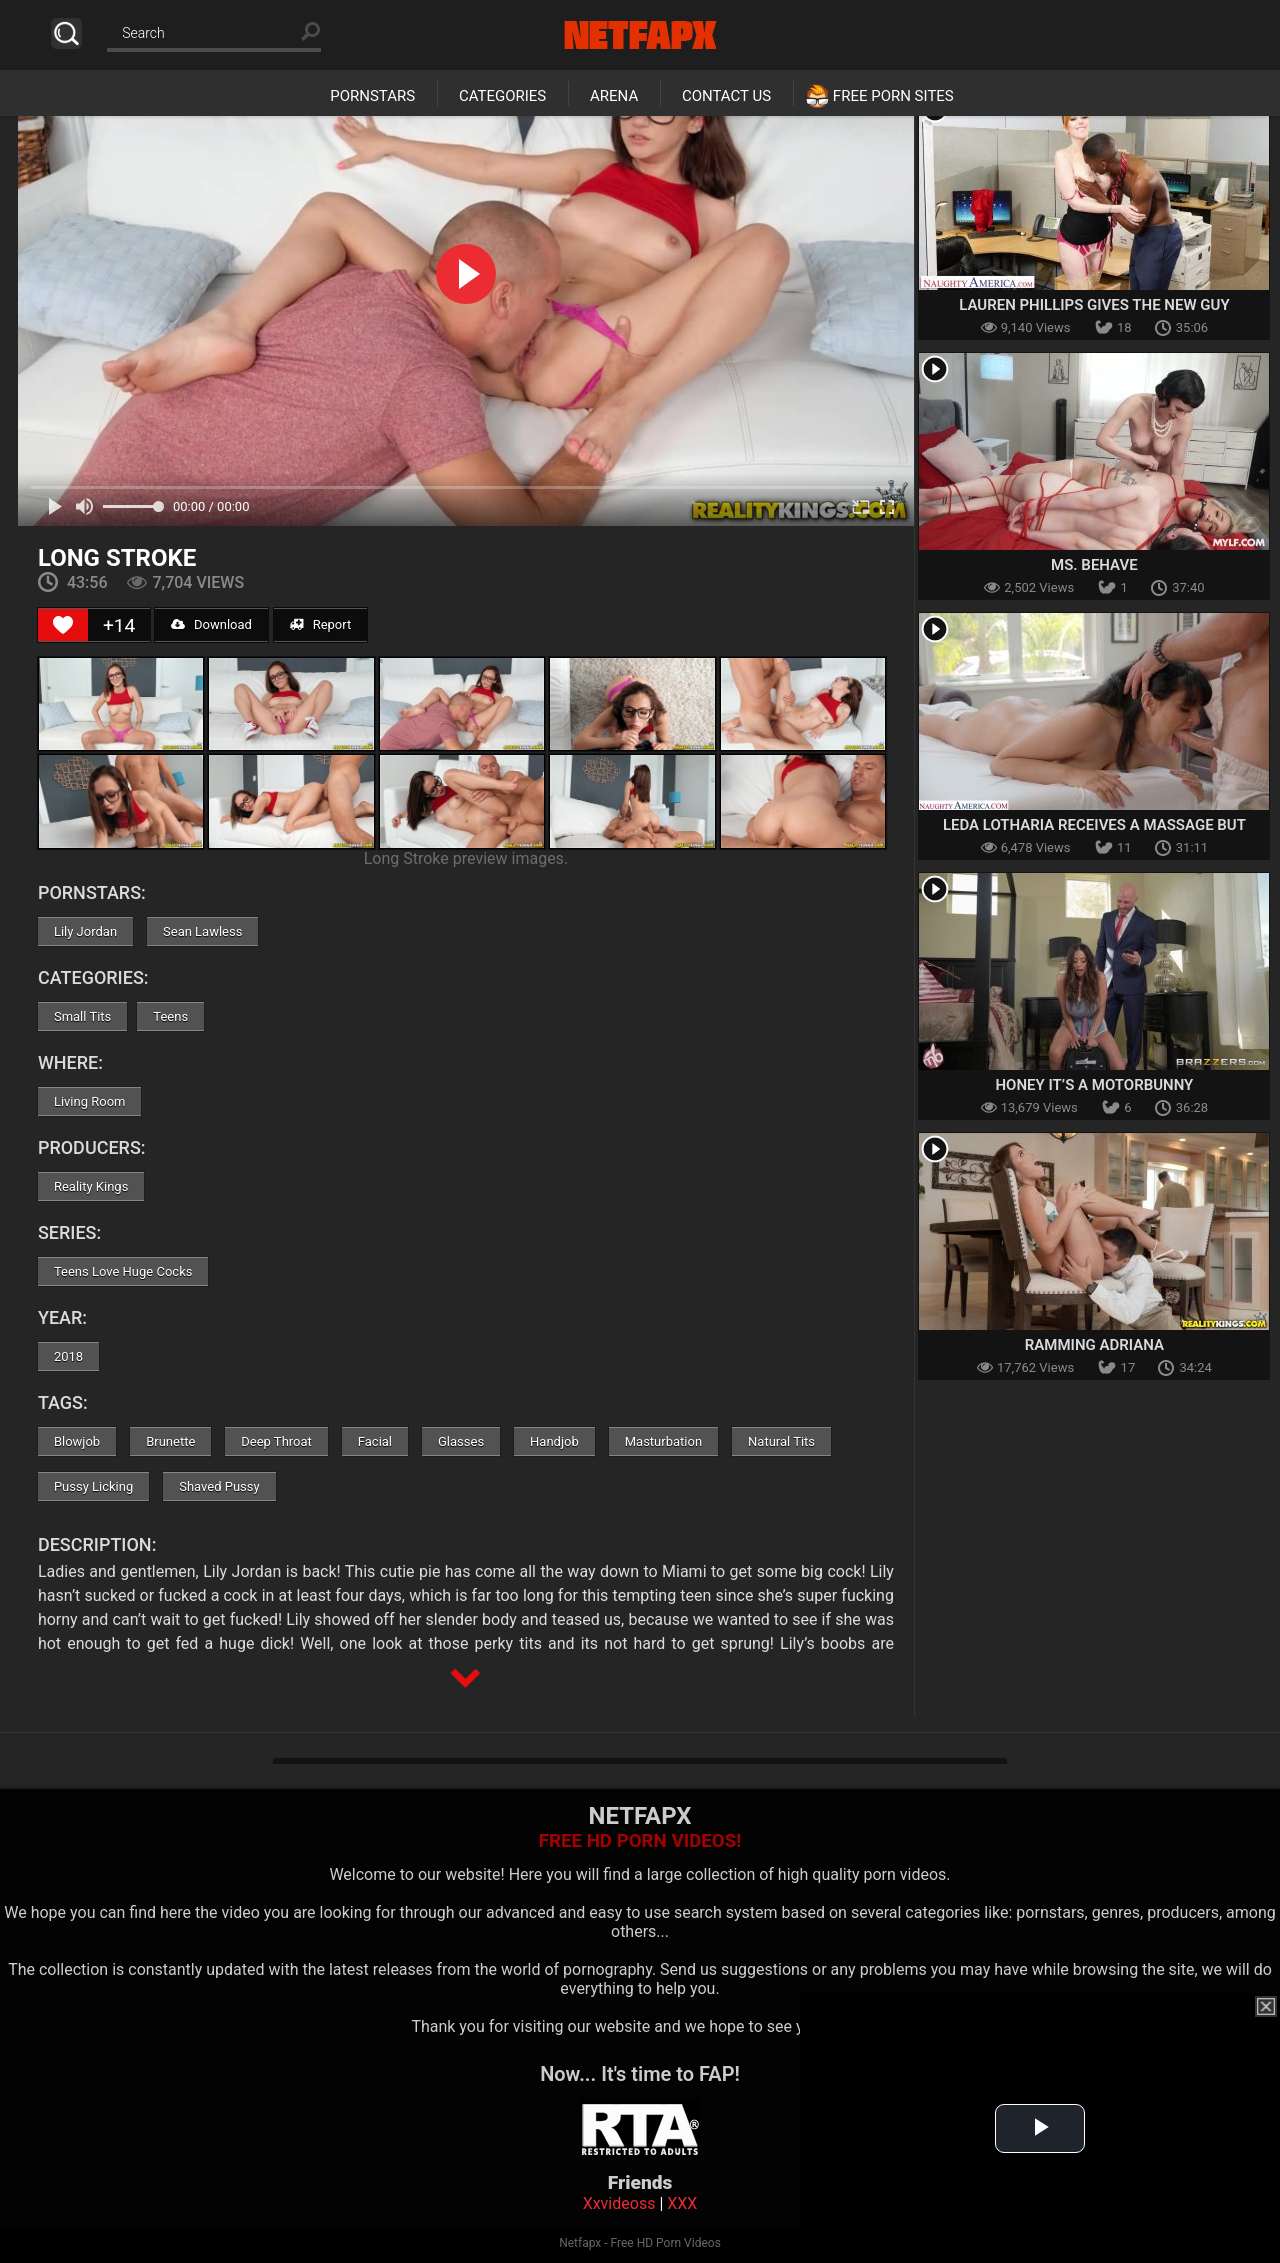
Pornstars (372, 96)
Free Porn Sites (893, 96)
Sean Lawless (202, 931)
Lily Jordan (85, 931)
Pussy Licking (93, 1486)
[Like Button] (63, 625)
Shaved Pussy (219, 1486)
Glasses (461, 1441)
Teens (170, 1016)
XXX (682, 2203)
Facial (375, 1441)
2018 (68, 1356)
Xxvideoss (619, 2203)
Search (66, 33)
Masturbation (663, 1441)
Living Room (90, 1101)
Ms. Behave (1094, 565)
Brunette (170, 1441)
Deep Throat (276, 1441)
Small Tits (82, 1016)
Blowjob (77, 1441)
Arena (614, 96)
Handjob (554, 1441)
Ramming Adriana (1094, 1345)
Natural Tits (781, 1441)
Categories (502, 96)
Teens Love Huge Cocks (123, 1271)
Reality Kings (91, 1186)
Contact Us (726, 96)
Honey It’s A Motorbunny (1094, 1085)
